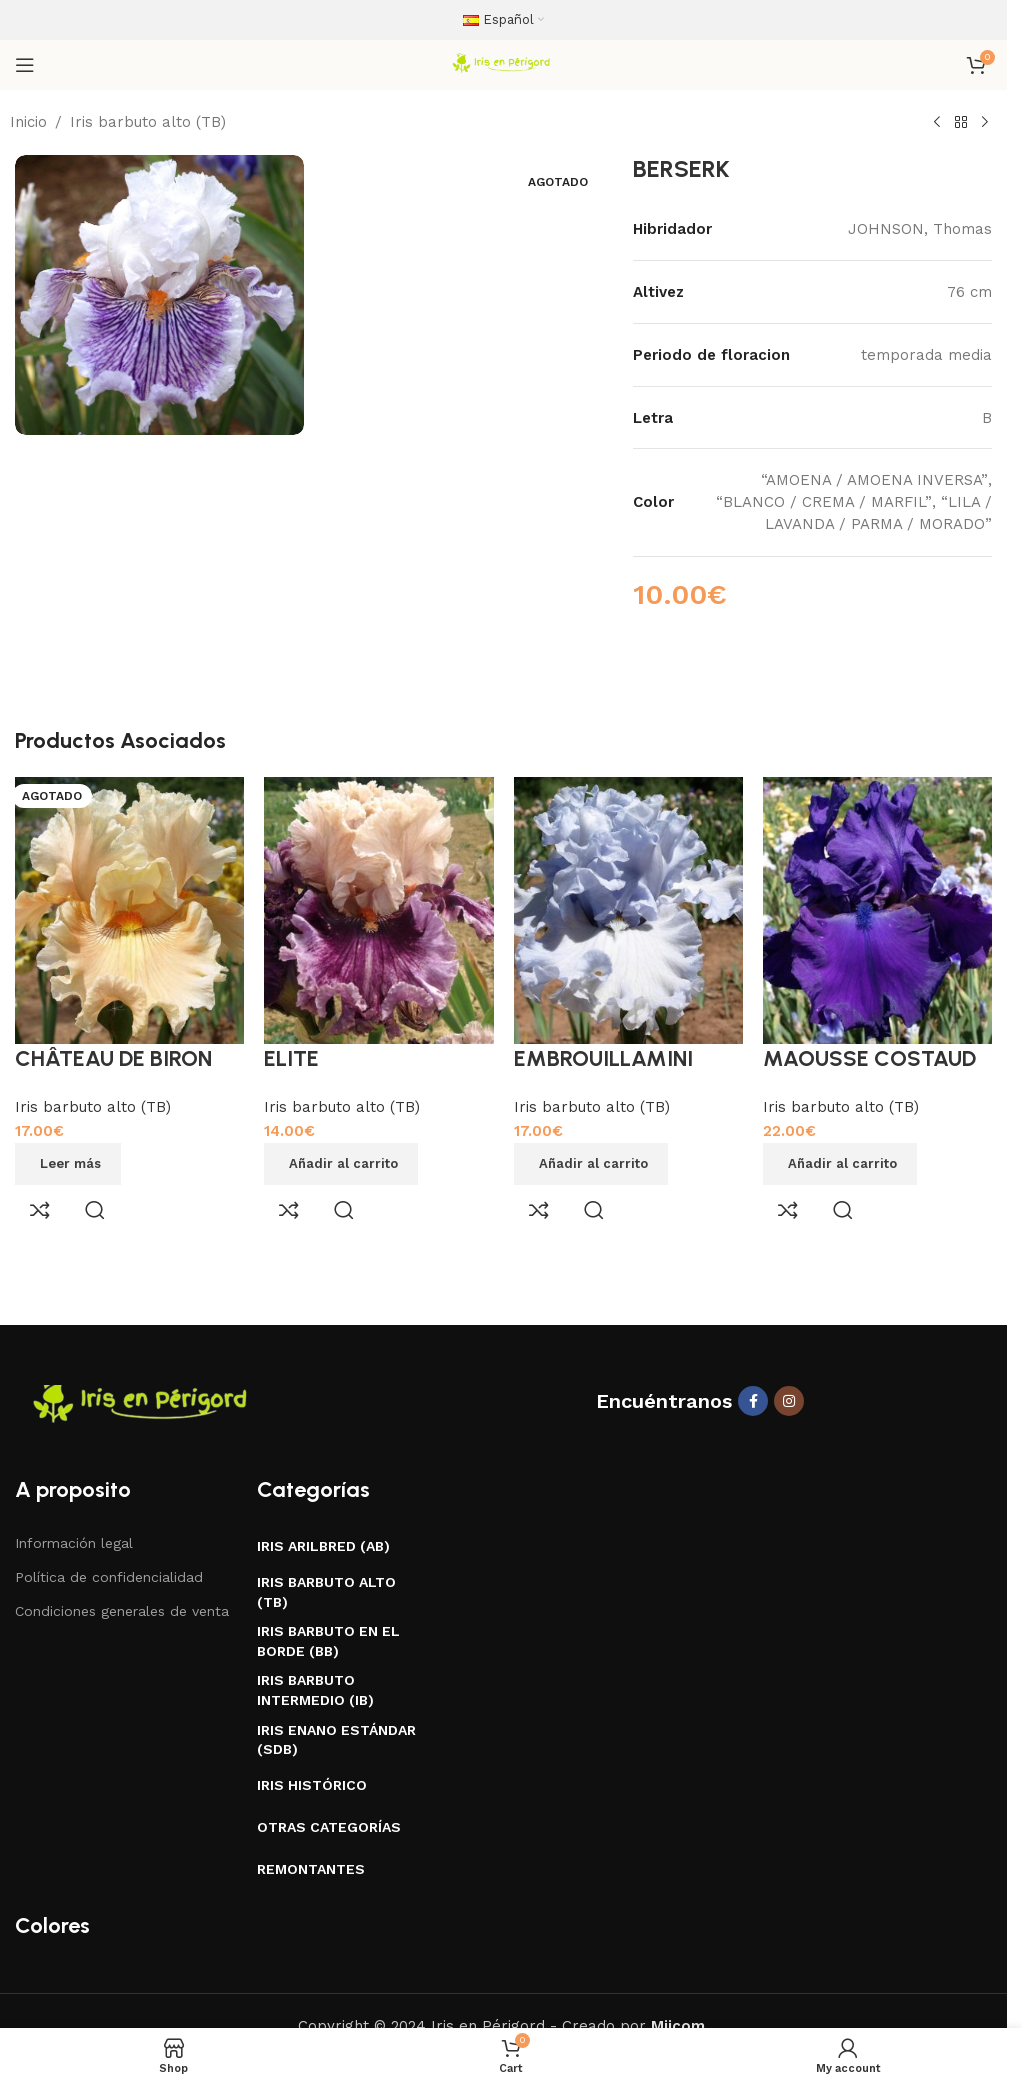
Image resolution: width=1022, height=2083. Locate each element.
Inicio (28, 122)
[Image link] (145, 1404)
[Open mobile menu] (25, 65)
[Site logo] (503, 64)
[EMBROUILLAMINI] (628, 910)
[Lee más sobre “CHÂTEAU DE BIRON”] (68, 1164)
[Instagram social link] (789, 1401)
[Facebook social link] (753, 1401)
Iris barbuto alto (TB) (148, 122)
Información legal (74, 1543)
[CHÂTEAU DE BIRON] (129, 910)
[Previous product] (937, 123)
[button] (341, 1164)
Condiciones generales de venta (122, 1611)
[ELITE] (378, 910)
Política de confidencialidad (109, 1577)
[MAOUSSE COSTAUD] (877, 910)
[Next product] (985, 123)
